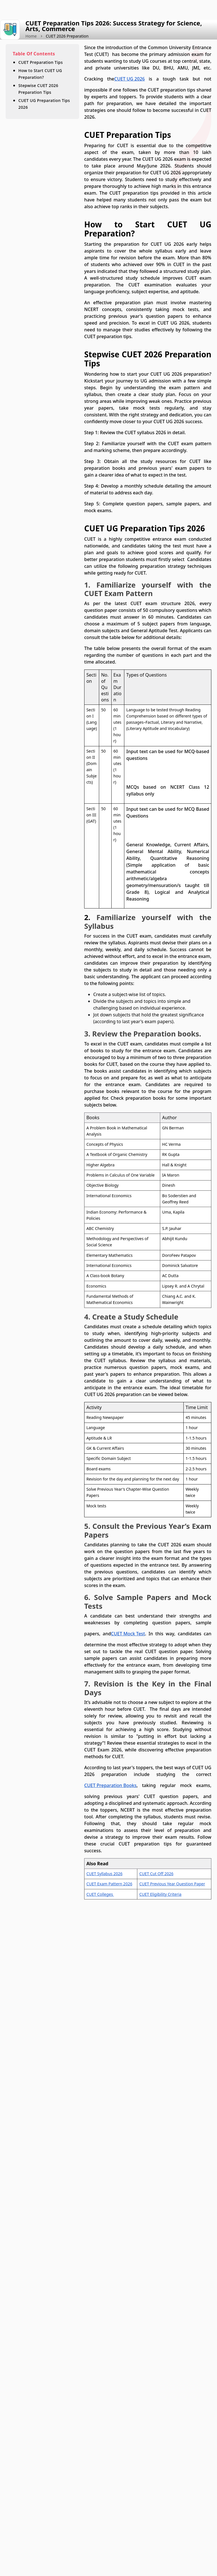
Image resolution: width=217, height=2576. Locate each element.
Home (31, 36)
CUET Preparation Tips (40, 62)
